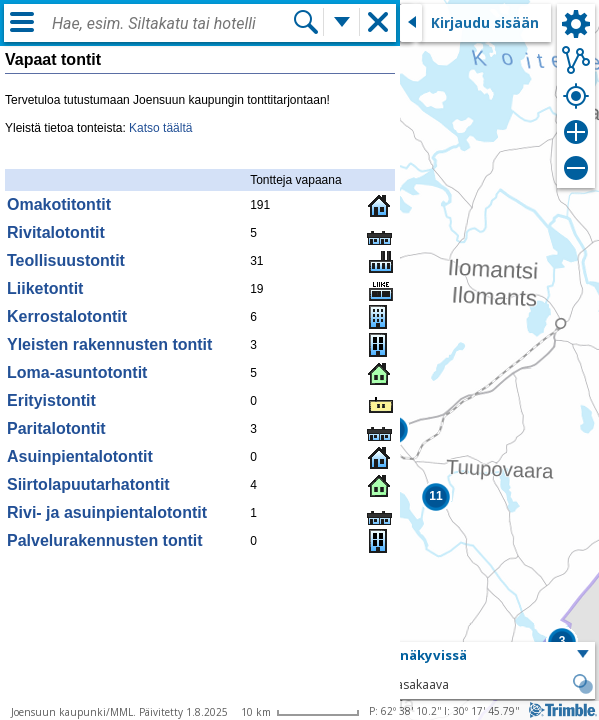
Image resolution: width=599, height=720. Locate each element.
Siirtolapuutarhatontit (88, 484)
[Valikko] (22, 22)
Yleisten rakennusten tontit (109, 344)
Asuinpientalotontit (80, 456)
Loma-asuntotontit (77, 372)
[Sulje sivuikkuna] (411, 23)
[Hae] (306, 22)
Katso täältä (160, 128)
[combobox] (172, 24)
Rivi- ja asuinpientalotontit (107, 512)
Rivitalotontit (56, 232)
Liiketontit (45, 288)
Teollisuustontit (66, 260)
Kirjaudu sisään (485, 22)
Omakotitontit (59, 204)
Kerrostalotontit (67, 316)
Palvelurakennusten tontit (105, 540)
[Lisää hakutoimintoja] (342, 22)
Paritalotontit (56, 428)
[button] (436, 497)
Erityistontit (51, 400)
